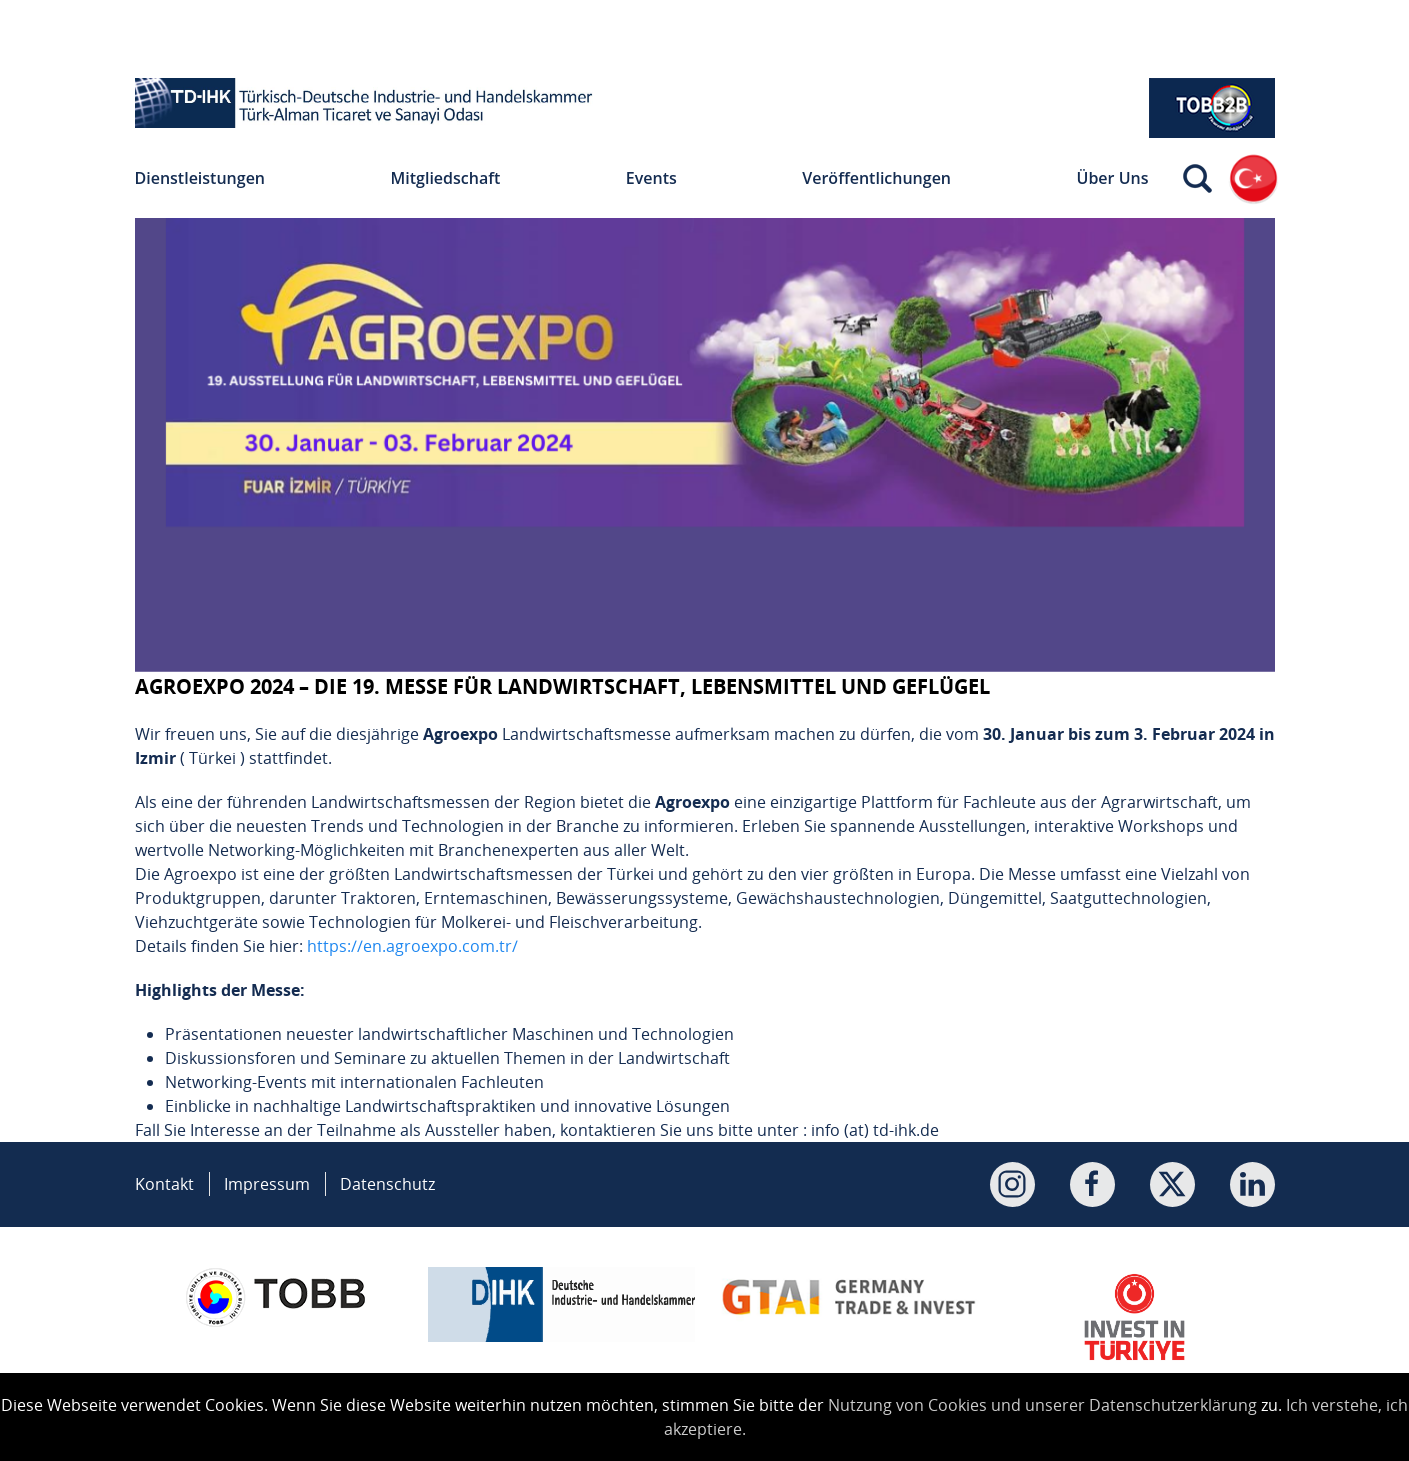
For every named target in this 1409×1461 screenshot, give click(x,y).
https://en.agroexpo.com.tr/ (412, 946)
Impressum (267, 1184)
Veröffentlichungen (876, 178)
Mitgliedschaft (446, 178)
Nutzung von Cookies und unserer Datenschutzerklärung (1042, 1405)
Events (651, 178)
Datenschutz (387, 1184)
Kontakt (164, 1184)
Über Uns (1113, 178)
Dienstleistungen (200, 178)
